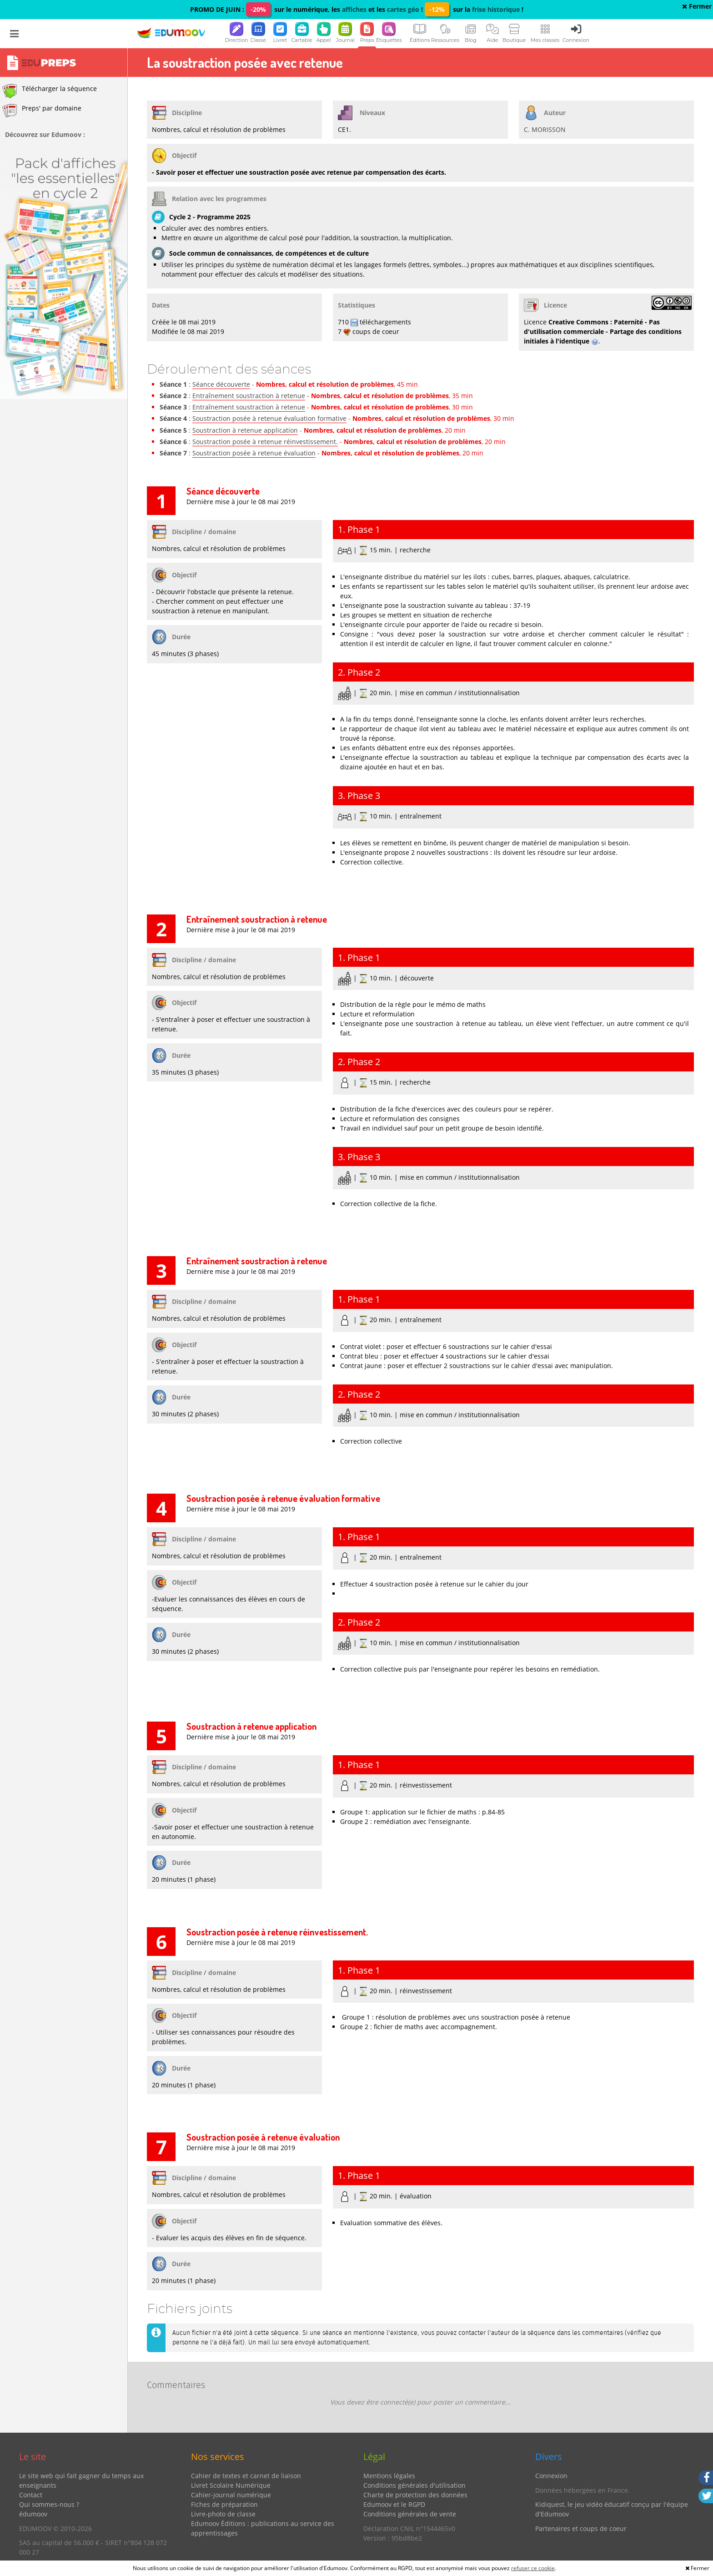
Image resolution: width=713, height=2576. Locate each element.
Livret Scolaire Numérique (231, 2485)
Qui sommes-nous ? (49, 2504)
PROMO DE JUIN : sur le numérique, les (266, 9)
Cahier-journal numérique (231, 2494)
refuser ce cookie (533, 2568)
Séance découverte (221, 384)
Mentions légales (389, 2475)
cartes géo (403, 9)
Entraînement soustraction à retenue (248, 395)
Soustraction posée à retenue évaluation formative (269, 418)
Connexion (551, 2475)
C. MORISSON (545, 129)
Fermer (697, 6)
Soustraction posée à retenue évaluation (254, 453)
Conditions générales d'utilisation (414, 2485)
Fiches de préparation (224, 2504)
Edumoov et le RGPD (394, 2504)
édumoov (33, 2514)
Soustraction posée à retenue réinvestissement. (265, 441)
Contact (30, 2494)
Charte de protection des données (415, 2494)
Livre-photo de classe (223, 2514)
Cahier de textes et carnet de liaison (246, 2475)
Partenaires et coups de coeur (581, 2528)
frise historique (496, 9)
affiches (354, 9)
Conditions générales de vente (409, 2514)
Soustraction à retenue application (245, 430)
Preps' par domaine (41, 110)
